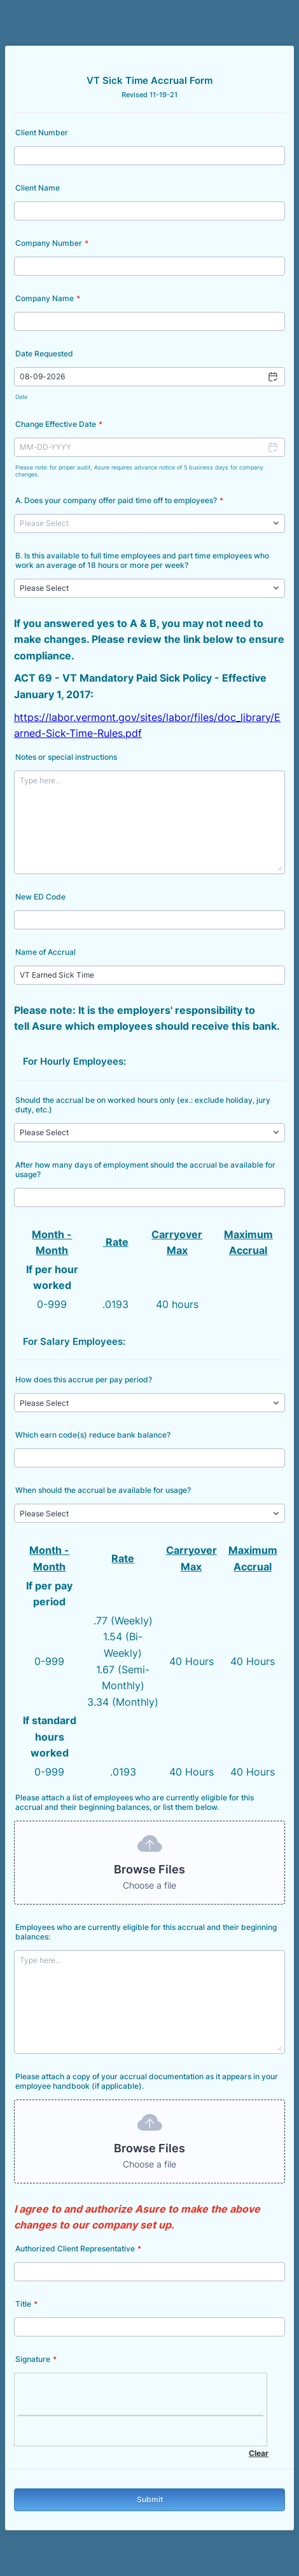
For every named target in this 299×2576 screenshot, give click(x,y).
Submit (150, 2499)
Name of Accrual (45, 952)
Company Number (51, 243)
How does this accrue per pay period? (83, 1379)
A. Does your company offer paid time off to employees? (119, 500)
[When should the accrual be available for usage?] (149, 1513)
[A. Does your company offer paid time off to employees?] (149, 523)
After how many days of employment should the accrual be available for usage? (145, 1169)
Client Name (37, 187)
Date (21, 396)
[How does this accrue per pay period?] (149, 1402)
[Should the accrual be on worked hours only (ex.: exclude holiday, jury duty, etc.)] (149, 1132)
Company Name (47, 298)
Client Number (41, 132)
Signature (36, 2359)
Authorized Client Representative (78, 2248)
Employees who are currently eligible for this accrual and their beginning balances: (146, 1931)
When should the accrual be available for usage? (103, 1490)
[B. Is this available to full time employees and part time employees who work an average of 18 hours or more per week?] (149, 588)
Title (26, 2304)
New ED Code (40, 896)
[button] (272, 376)
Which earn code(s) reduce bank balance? (92, 1435)
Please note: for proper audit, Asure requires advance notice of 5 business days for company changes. (139, 471)
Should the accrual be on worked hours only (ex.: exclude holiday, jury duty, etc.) (142, 1104)
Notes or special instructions (66, 757)
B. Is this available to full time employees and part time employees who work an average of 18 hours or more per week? (142, 560)
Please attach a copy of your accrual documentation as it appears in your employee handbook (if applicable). (146, 2081)
